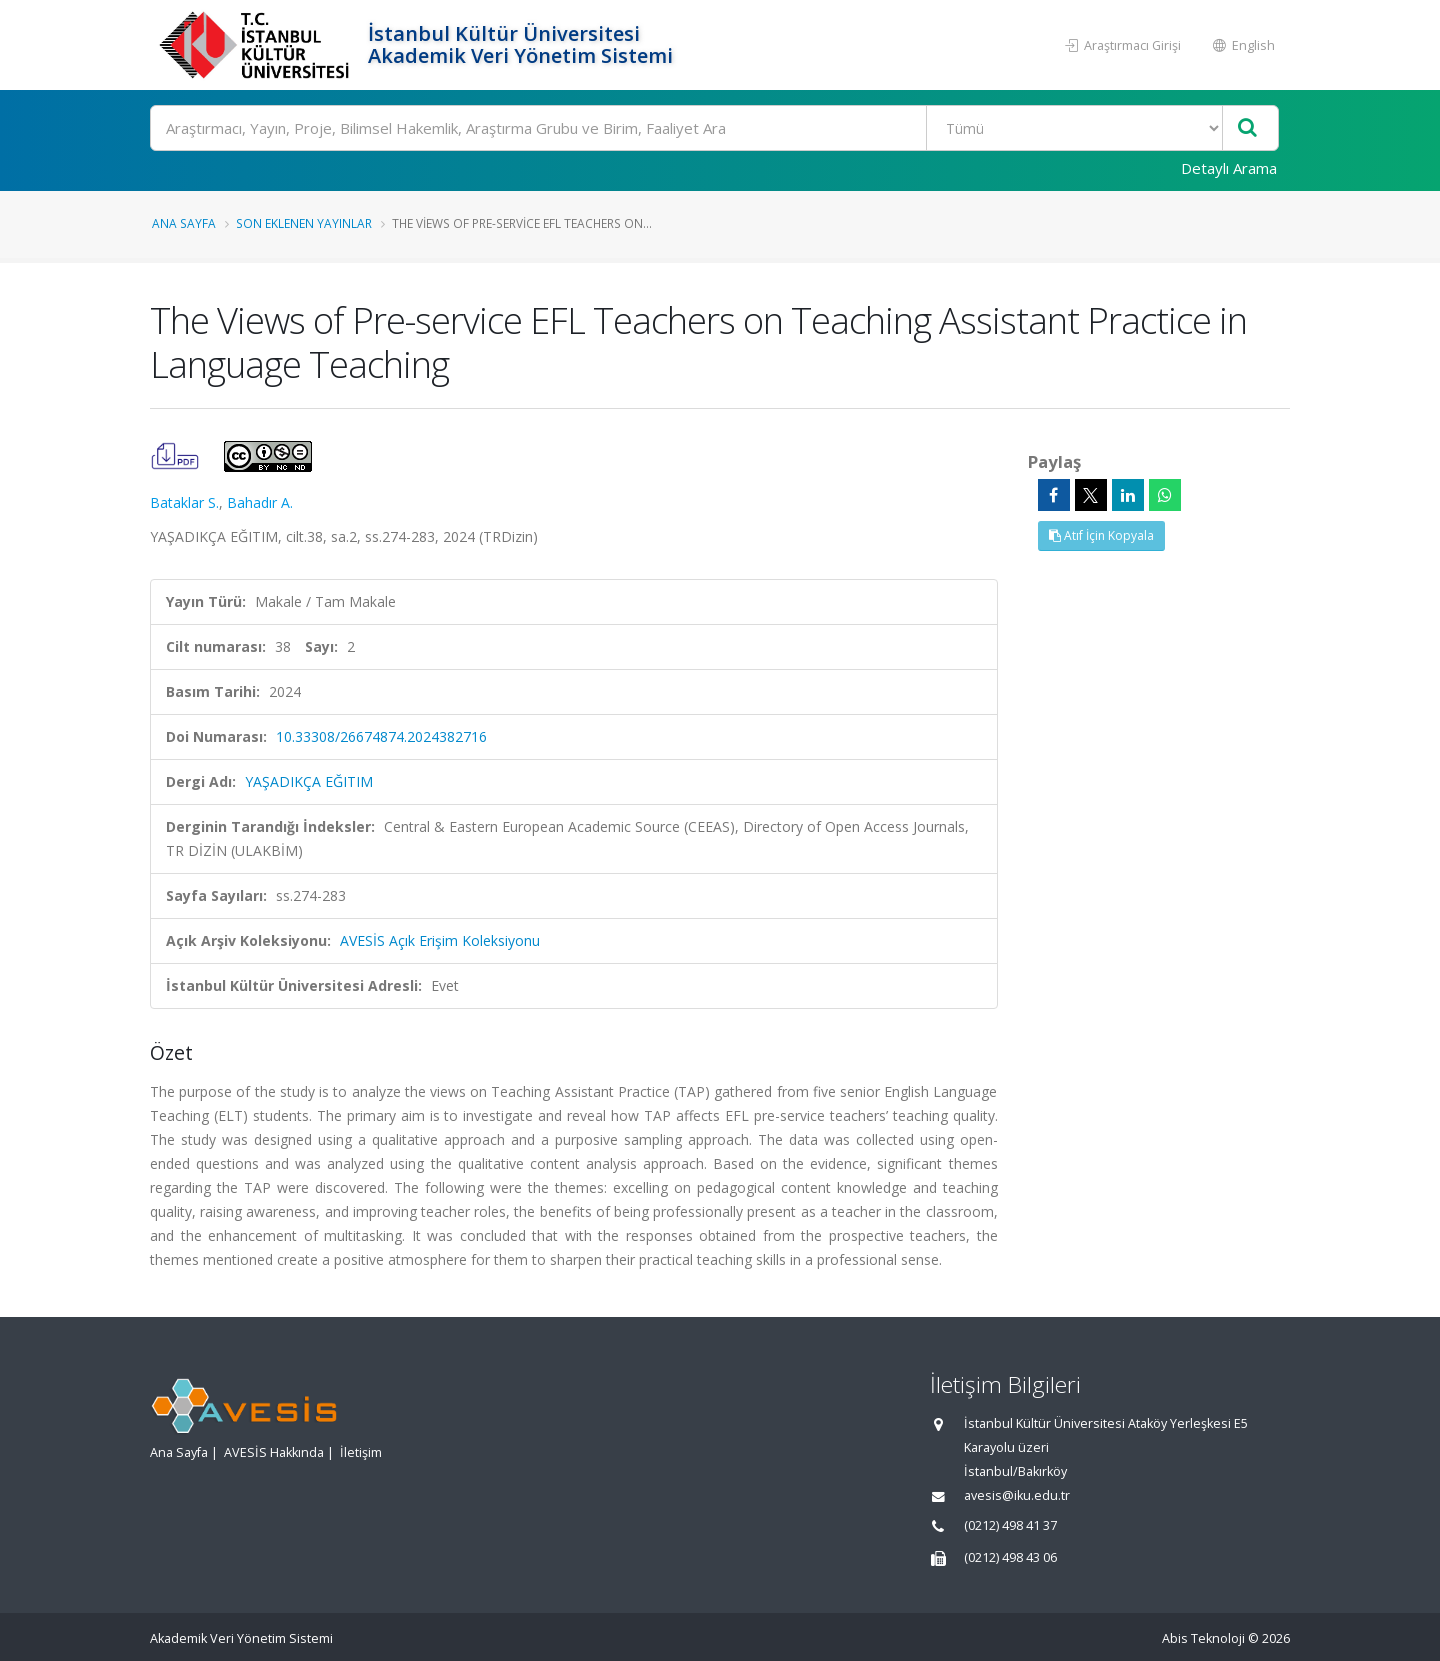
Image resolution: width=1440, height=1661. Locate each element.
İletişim (361, 1452)
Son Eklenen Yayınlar (304, 223)
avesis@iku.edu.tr (1017, 1495)
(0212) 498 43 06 (1010, 1557)
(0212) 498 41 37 (1010, 1525)
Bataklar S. (184, 502)
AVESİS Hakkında (274, 1452)
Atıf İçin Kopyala (1101, 535)
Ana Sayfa (184, 223)
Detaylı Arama (1229, 168)
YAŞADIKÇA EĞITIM (309, 781)
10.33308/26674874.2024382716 (381, 736)
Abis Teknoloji (1203, 1638)
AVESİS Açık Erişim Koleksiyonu (440, 940)
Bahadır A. (260, 502)
